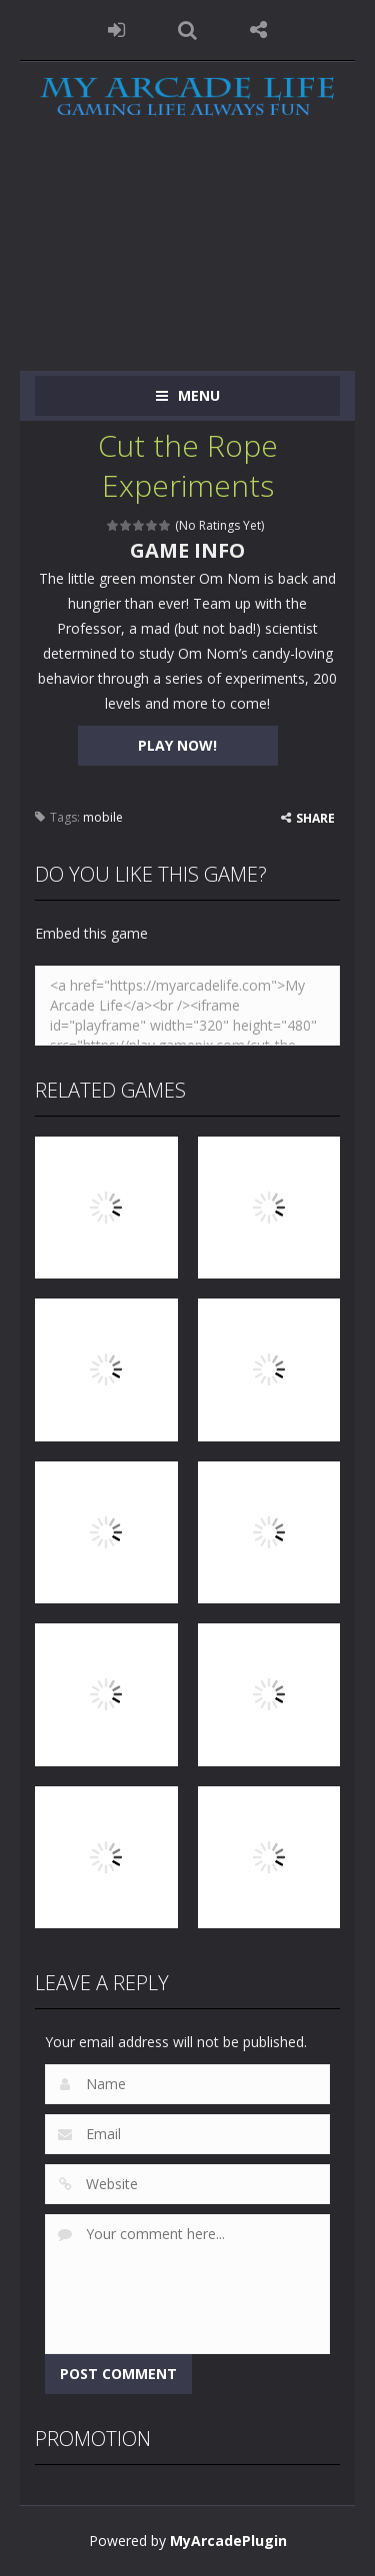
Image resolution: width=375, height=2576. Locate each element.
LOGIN (116, 30)
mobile (103, 817)
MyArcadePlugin (228, 2540)
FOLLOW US (258, 30)
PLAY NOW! (177, 745)
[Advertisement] (187, 261)
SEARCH (187, 30)
